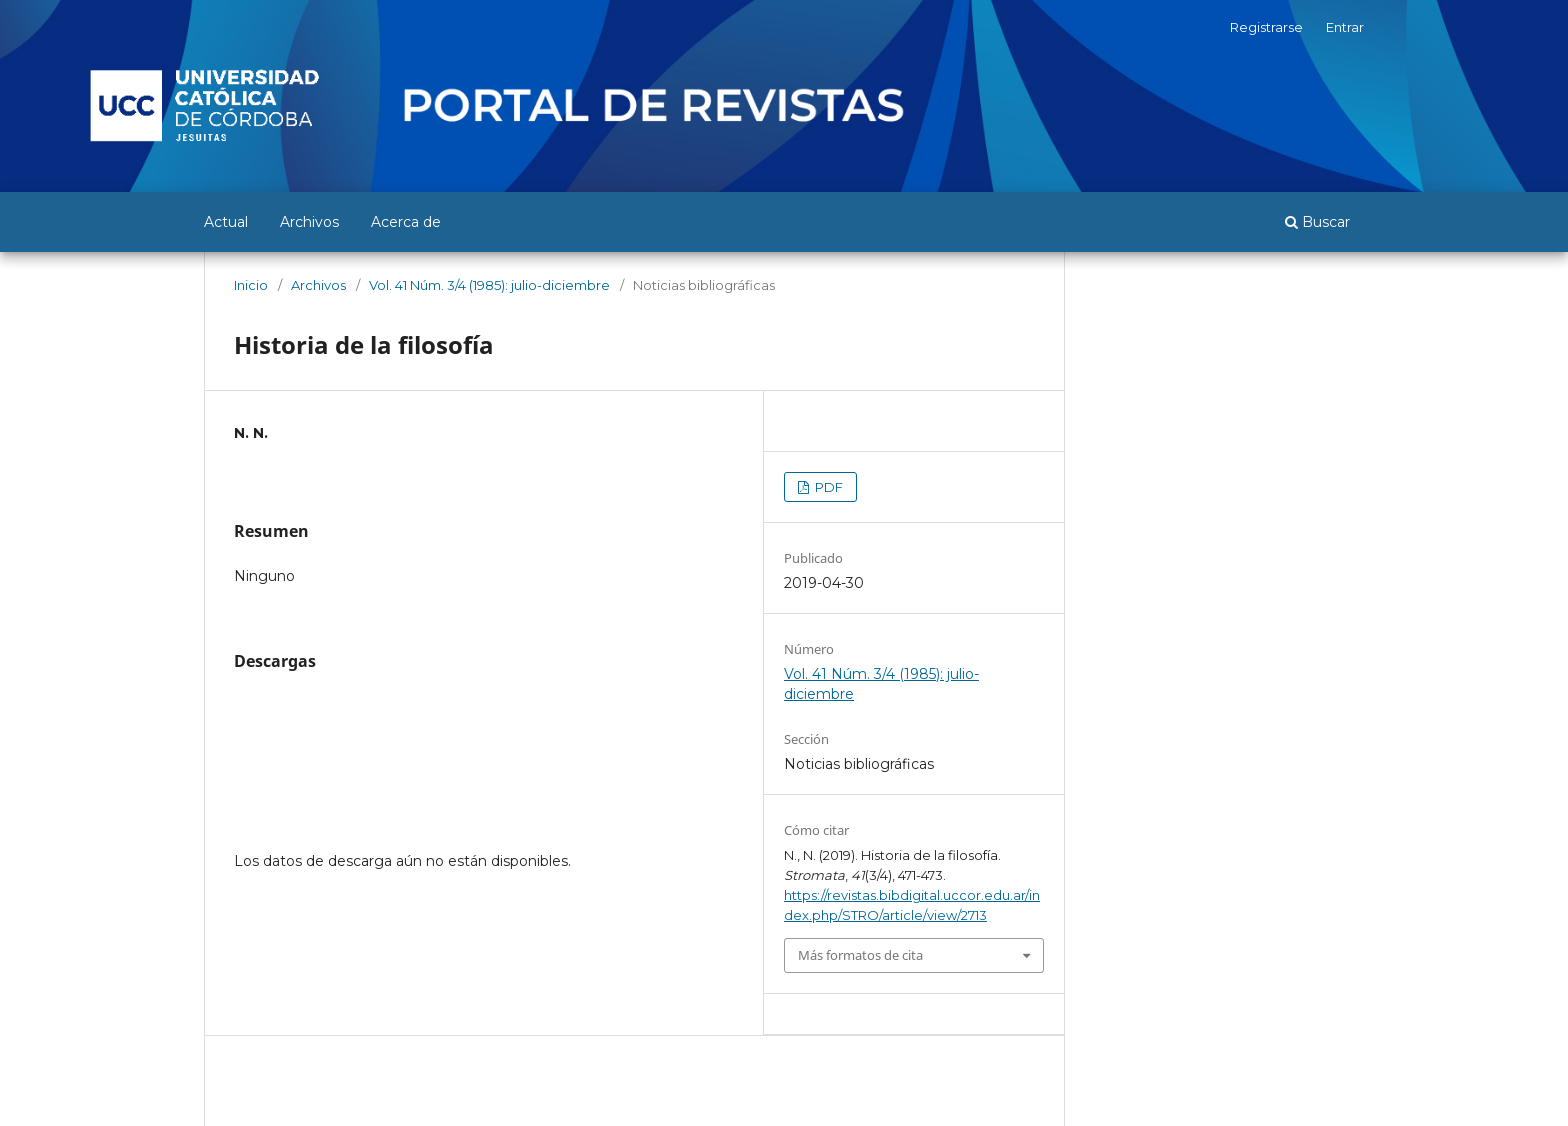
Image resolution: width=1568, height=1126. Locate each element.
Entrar (1345, 27)
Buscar (1317, 222)
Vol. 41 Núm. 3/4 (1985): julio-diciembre (489, 285)
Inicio (251, 285)
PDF (827, 487)
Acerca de (406, 222)
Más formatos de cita (860, 955)
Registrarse (1266, 27)
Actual (226, 222)
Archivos (309, 222)
